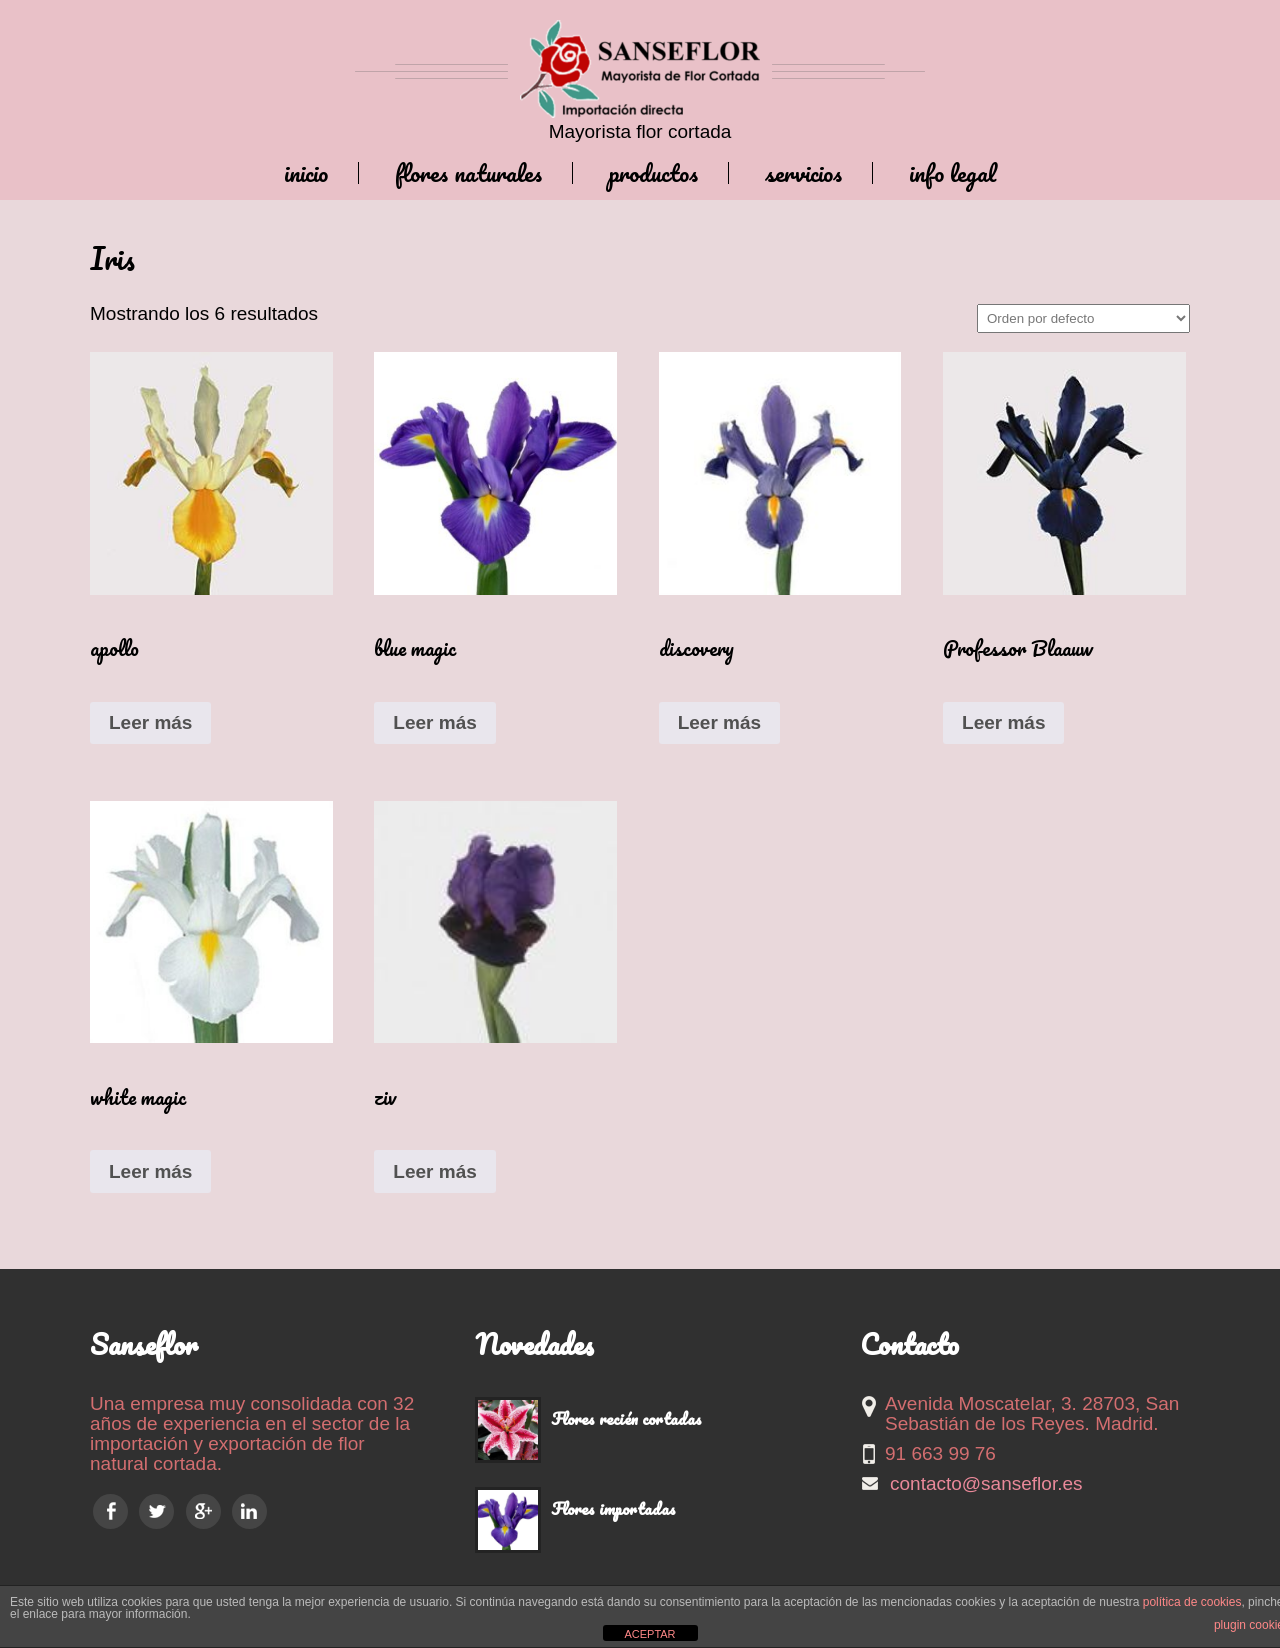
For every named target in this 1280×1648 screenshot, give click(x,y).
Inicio (306, 173)
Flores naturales (468, 173)
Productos (653, 173)
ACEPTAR (649, 1634)
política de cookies (1192, 1602)
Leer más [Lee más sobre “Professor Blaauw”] (1003, 722)
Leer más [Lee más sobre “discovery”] (719, 722)
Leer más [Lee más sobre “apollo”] (150, 722)
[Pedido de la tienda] (1083, 318)
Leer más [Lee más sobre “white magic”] (150, 1171)
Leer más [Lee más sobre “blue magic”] (434, 722)
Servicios (803, 173)
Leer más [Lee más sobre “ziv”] (434, 1171)
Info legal (953, 173)
